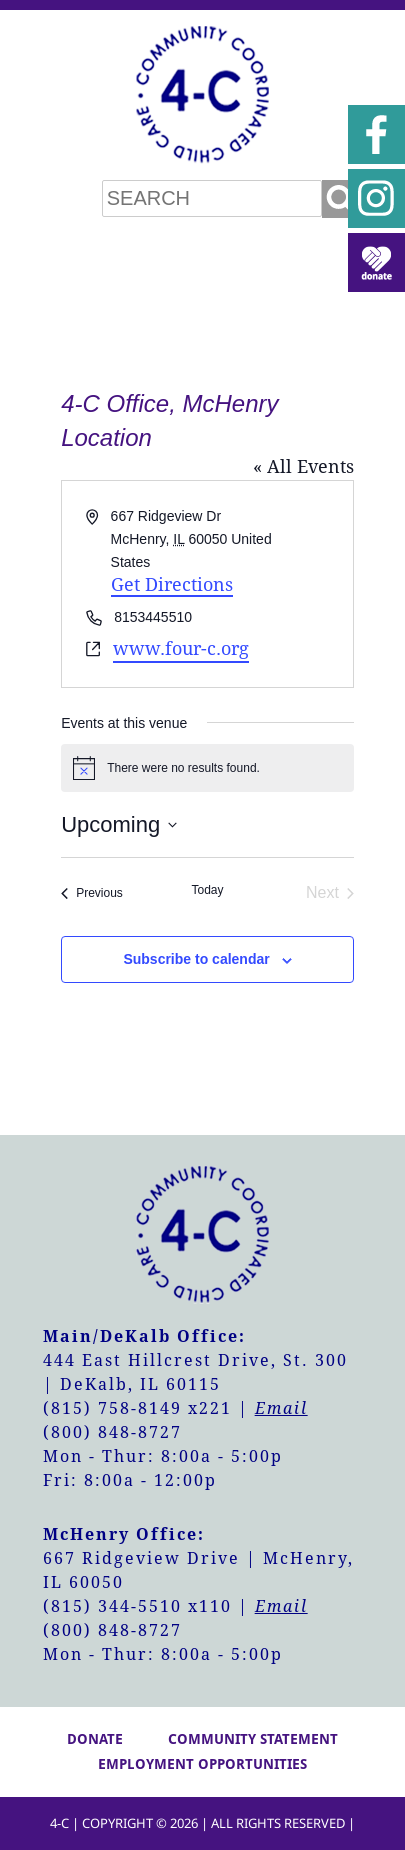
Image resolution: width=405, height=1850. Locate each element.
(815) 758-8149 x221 (137, 1408)
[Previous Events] (92, 893)
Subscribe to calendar (196, 959)
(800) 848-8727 (112, 1432)
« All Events (303, 466)
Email (281, 1408)
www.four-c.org (181, 648)
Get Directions (172, 584)
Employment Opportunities (202, 1764)
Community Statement (253, 1739)
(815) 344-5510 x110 (137, 1606)
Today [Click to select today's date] (207, 890)
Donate (95, 1739)
